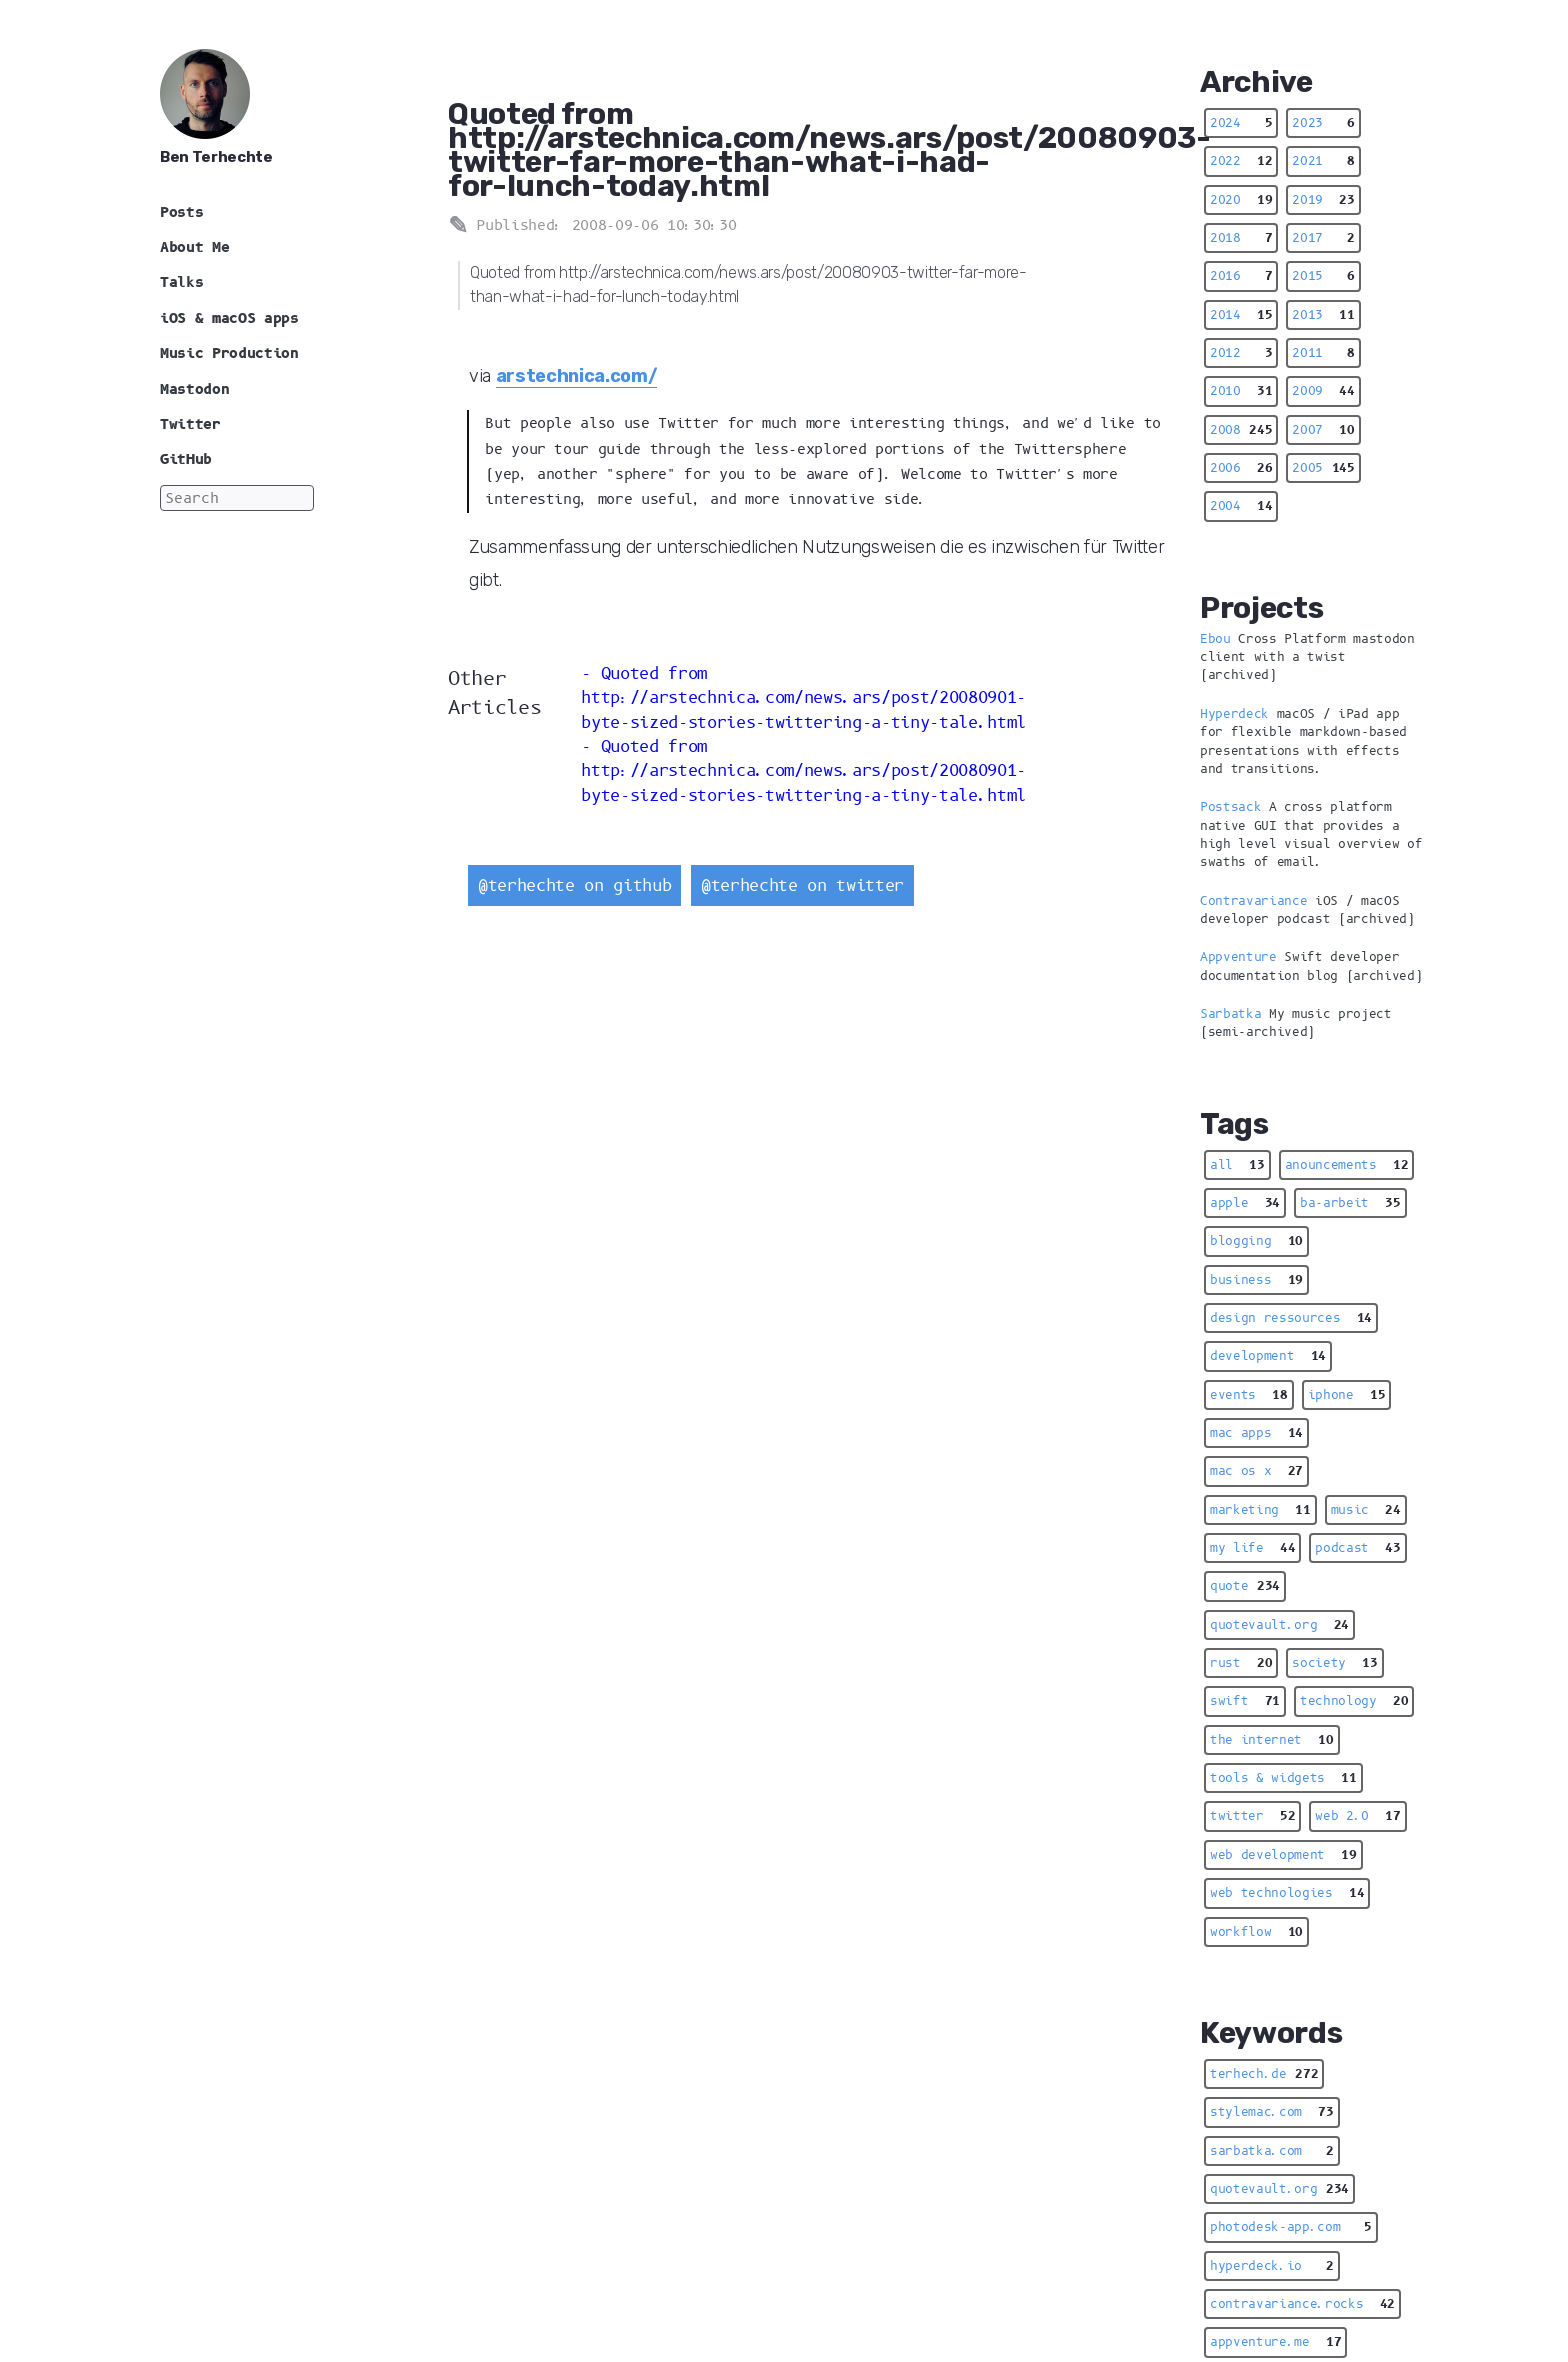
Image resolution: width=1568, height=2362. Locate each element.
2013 (1323, 315)
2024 (1241, 123)
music (1366, 1510)
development (1268, 1356)
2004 (1241, 506)
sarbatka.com (1272, 2151)
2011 (1323, 353)
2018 (1241, 238)
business (1256, 1280)
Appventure (1238, 957)
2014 (1241, 315)
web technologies (1287, 1893)
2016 (1241, 276)
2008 (1241, 430)
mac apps (1256, 1433)
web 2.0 (1357, 1816)
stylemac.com (1272, 2112)
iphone (1347, 1395)
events (1249, 1395)
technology (1354, 1701)
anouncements (1347, 1165)
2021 (1323, 161)
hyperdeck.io (1272, 2266)
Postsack (1230, 807)
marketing (1260, 1510)
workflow (1256, 1932)
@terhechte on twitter (802, 885)
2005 (1323, 468)
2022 (1241, 161)
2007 (1323, 430)
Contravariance (1253, 901)
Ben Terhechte (216, 157)
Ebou (1215, 639)
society (1334, 1663)
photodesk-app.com (1291, 2227)
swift (1245, 1701)
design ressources (1291, 1318)
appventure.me (1275, 2342)
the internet (1272, 1740)
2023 (1323, 123)
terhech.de (1264, 2074)
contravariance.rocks (1302, 2304)
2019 (1323, 200)
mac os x (1256, 1471)
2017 (1323, 238)
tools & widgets (1283, 1778)
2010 (1241, 391)
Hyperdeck (1234, 714)
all (1237, 1165)
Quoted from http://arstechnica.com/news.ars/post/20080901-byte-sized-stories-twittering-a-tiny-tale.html (803, 698)
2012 (1241, 353)
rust (1241, 1663)
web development (1283, 1855)
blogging (1256, 1241)
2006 (1241, 468)
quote (1245, 1586)
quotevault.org (1279, 1625)
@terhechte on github (574, 885)
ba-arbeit (1350, 1203)
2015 (1323, 276)
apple (1245, 1203)
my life (1252, 1548)
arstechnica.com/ (577, 376)
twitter (1252, 1816)
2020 (1241, 200)
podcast (1357, 1548)
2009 (1323, 391)
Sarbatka (1230, 1014)
